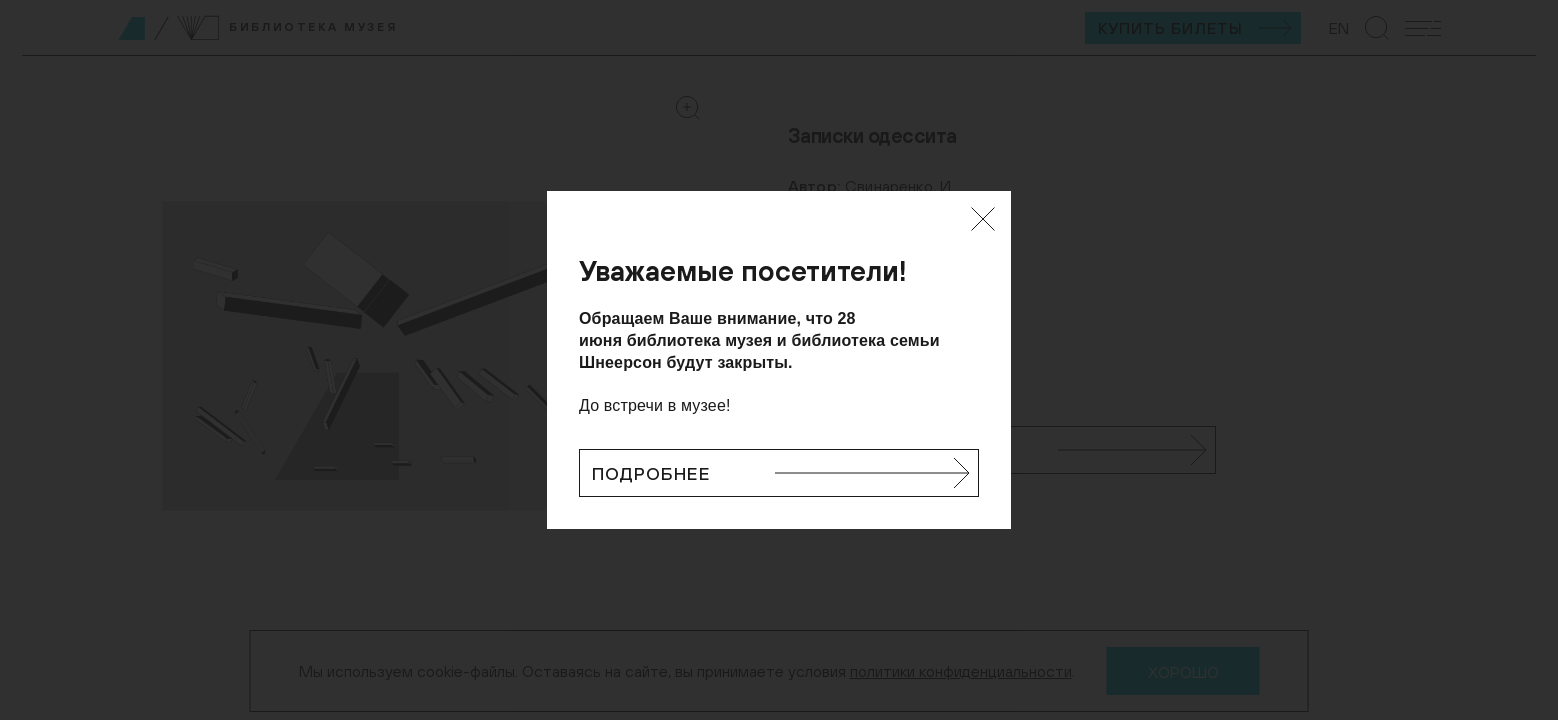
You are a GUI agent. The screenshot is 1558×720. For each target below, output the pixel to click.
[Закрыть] (983, 219)
